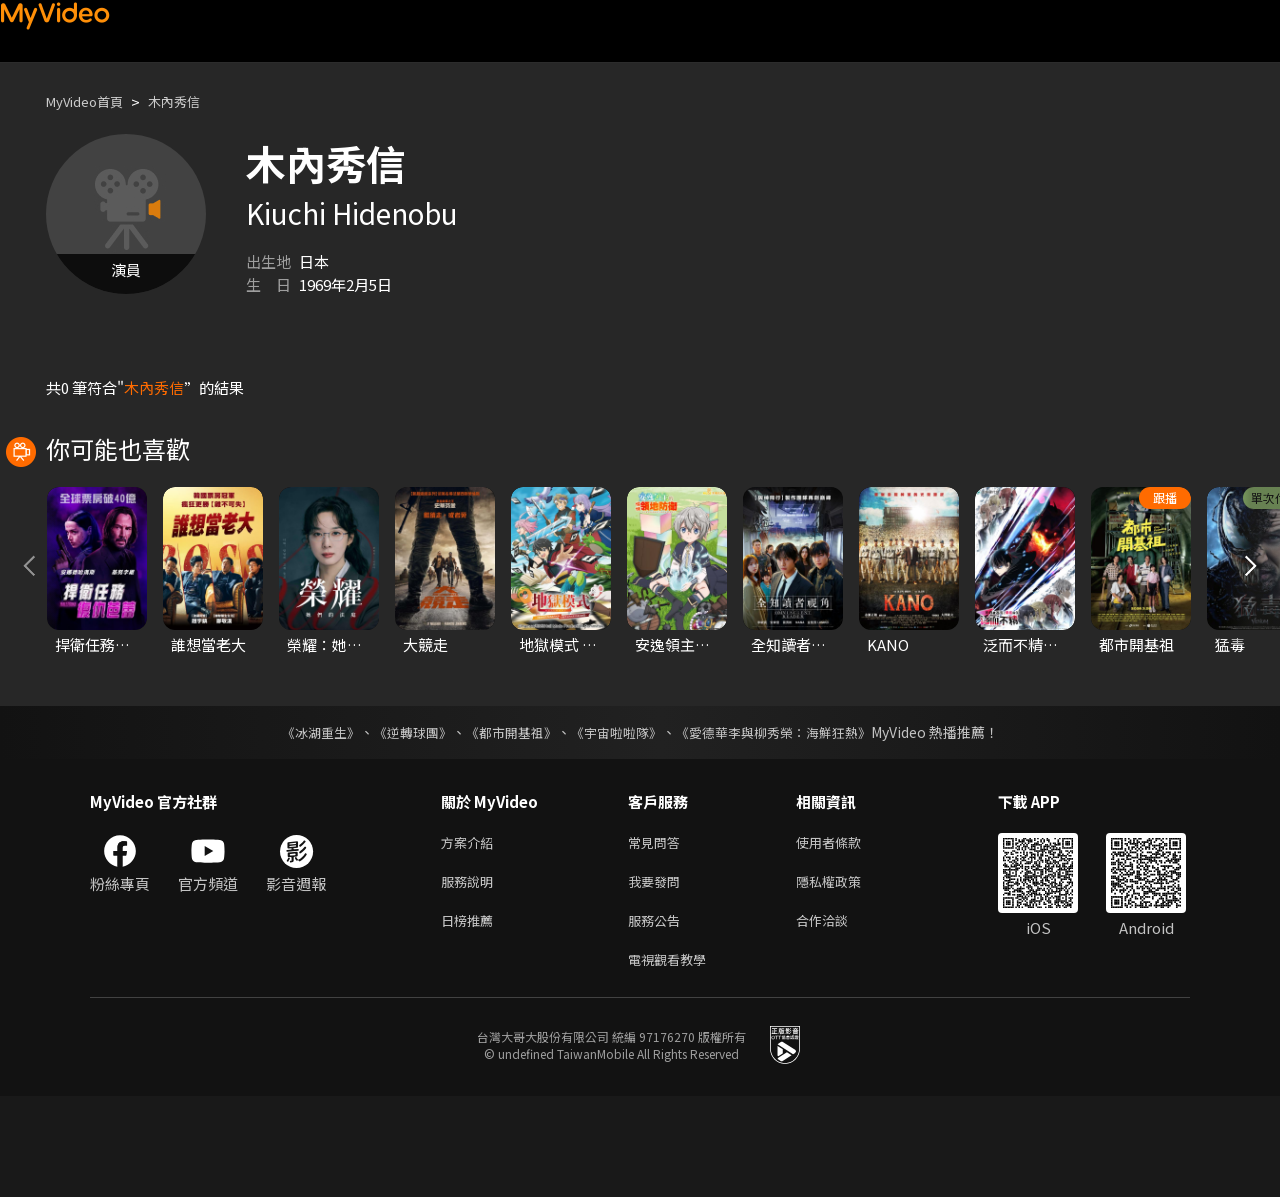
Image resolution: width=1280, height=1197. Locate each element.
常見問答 (658, 932)
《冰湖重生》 (303, 821)
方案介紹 (471, 932)
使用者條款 (845, 932)
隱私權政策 (845, 974)
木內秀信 (192, 101)
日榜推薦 (471, 1016)
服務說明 (471, 974)
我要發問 (658, 974)
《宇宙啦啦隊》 (618, 821)
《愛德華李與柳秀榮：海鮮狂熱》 (786, 821)
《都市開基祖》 (506, 821)
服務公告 (658, 1016)
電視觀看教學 (673, 1058)
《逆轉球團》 (401, 821)
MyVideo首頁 (91, 101)
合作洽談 (838, 1016)
